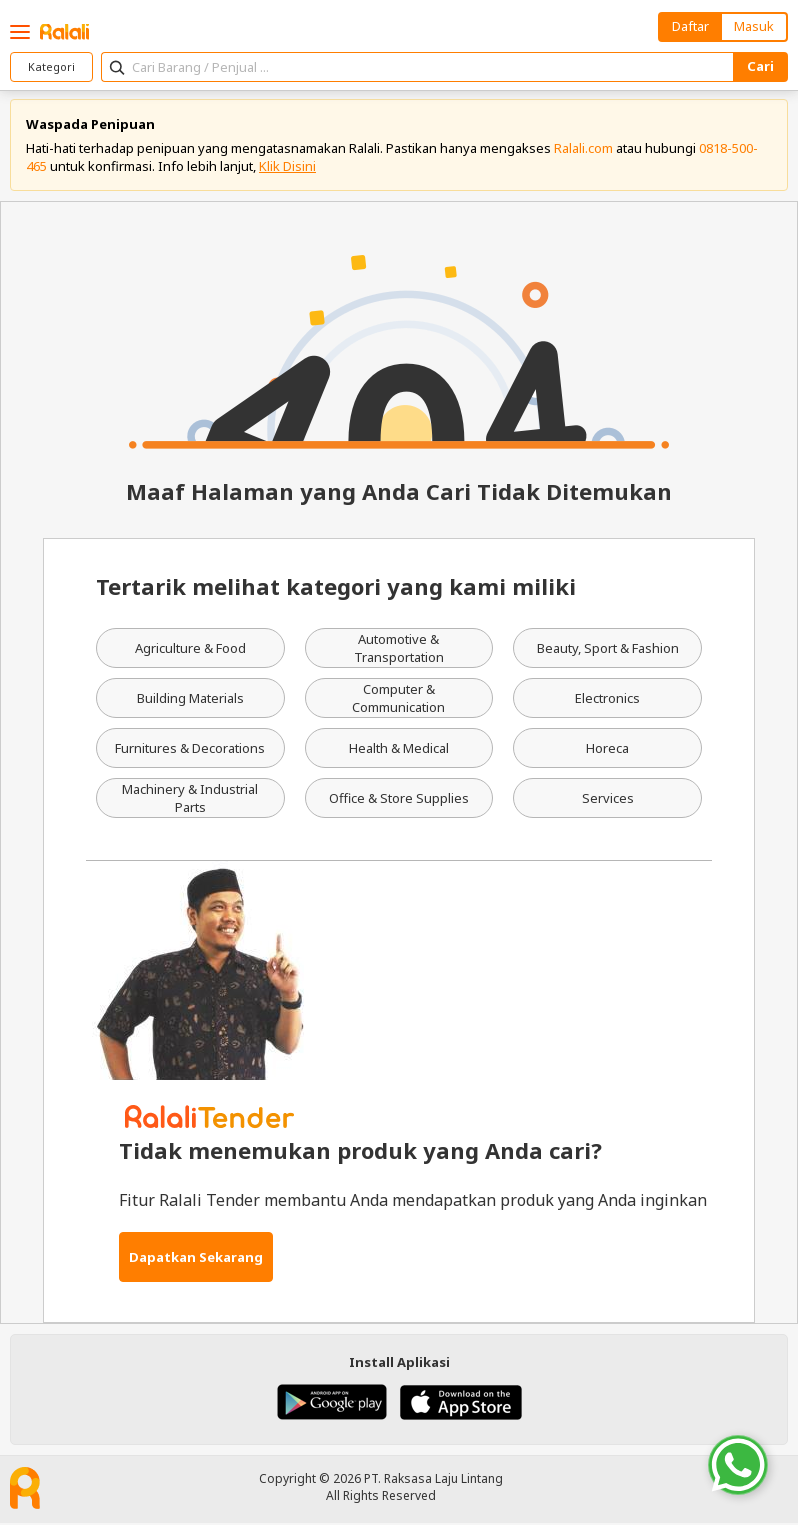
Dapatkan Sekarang (196, 1258)
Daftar (690, 26)
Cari (760, 66)
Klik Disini (287, 167)
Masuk (754, 26)
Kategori (51, 66)
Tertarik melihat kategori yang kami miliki (336, 588)
